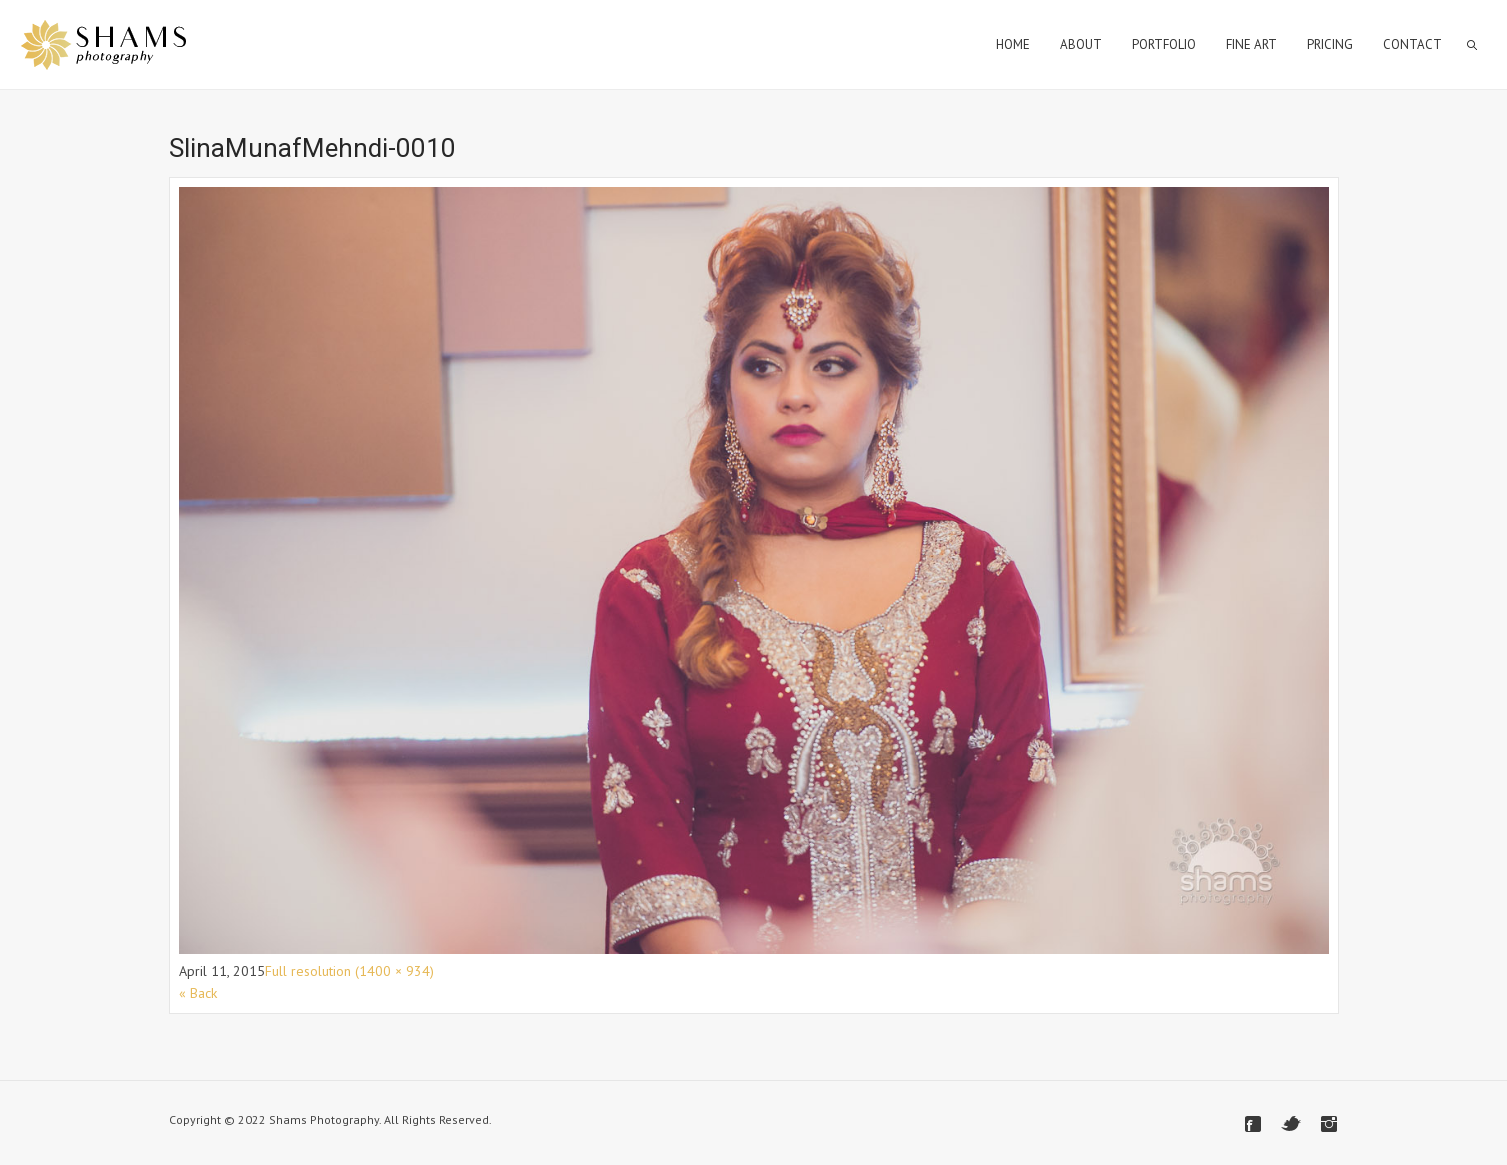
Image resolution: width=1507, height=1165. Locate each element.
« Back (198, 993)
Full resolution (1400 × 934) (349, 971)
